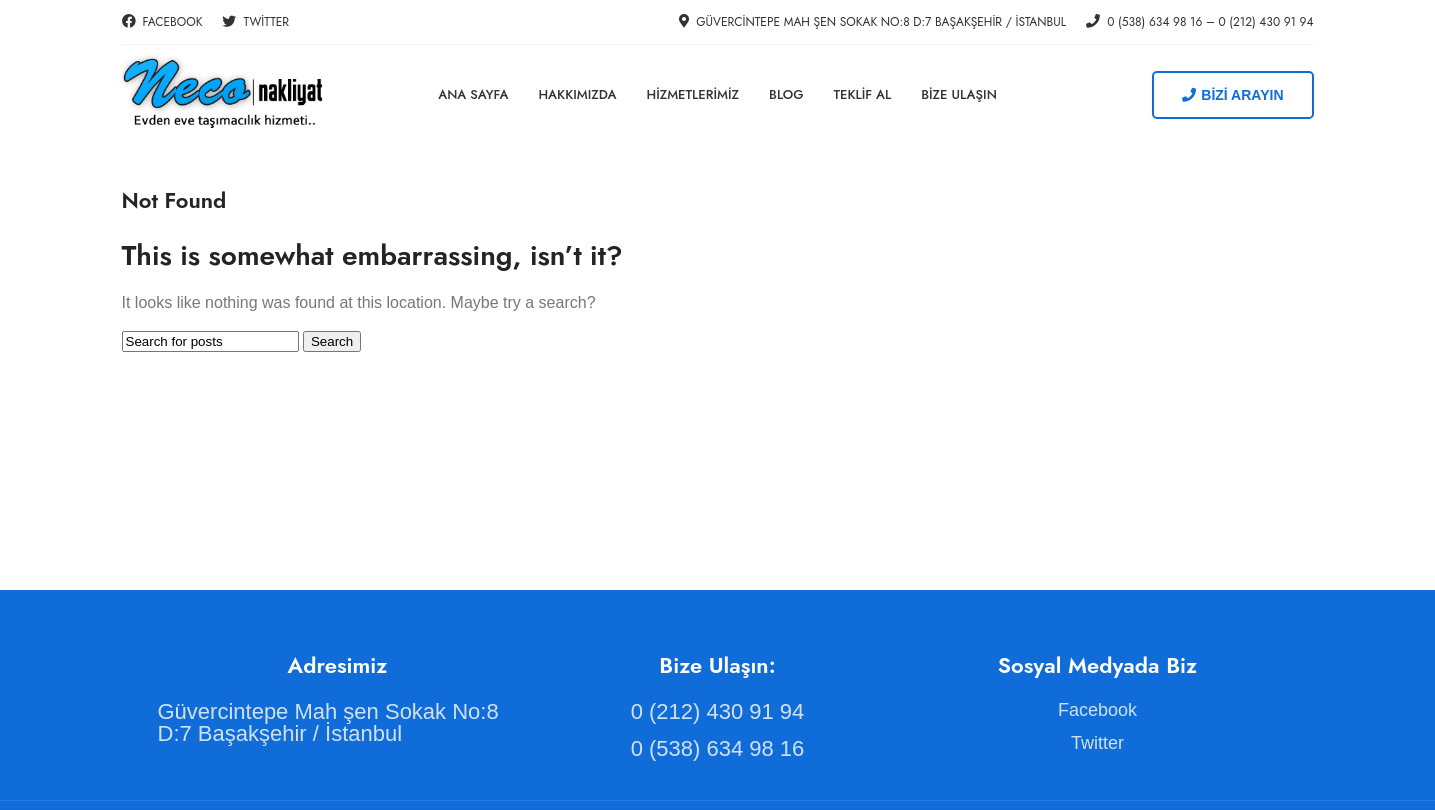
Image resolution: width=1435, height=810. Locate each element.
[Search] (210, 341)
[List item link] (338, 723)
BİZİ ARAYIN (1232, 95)
